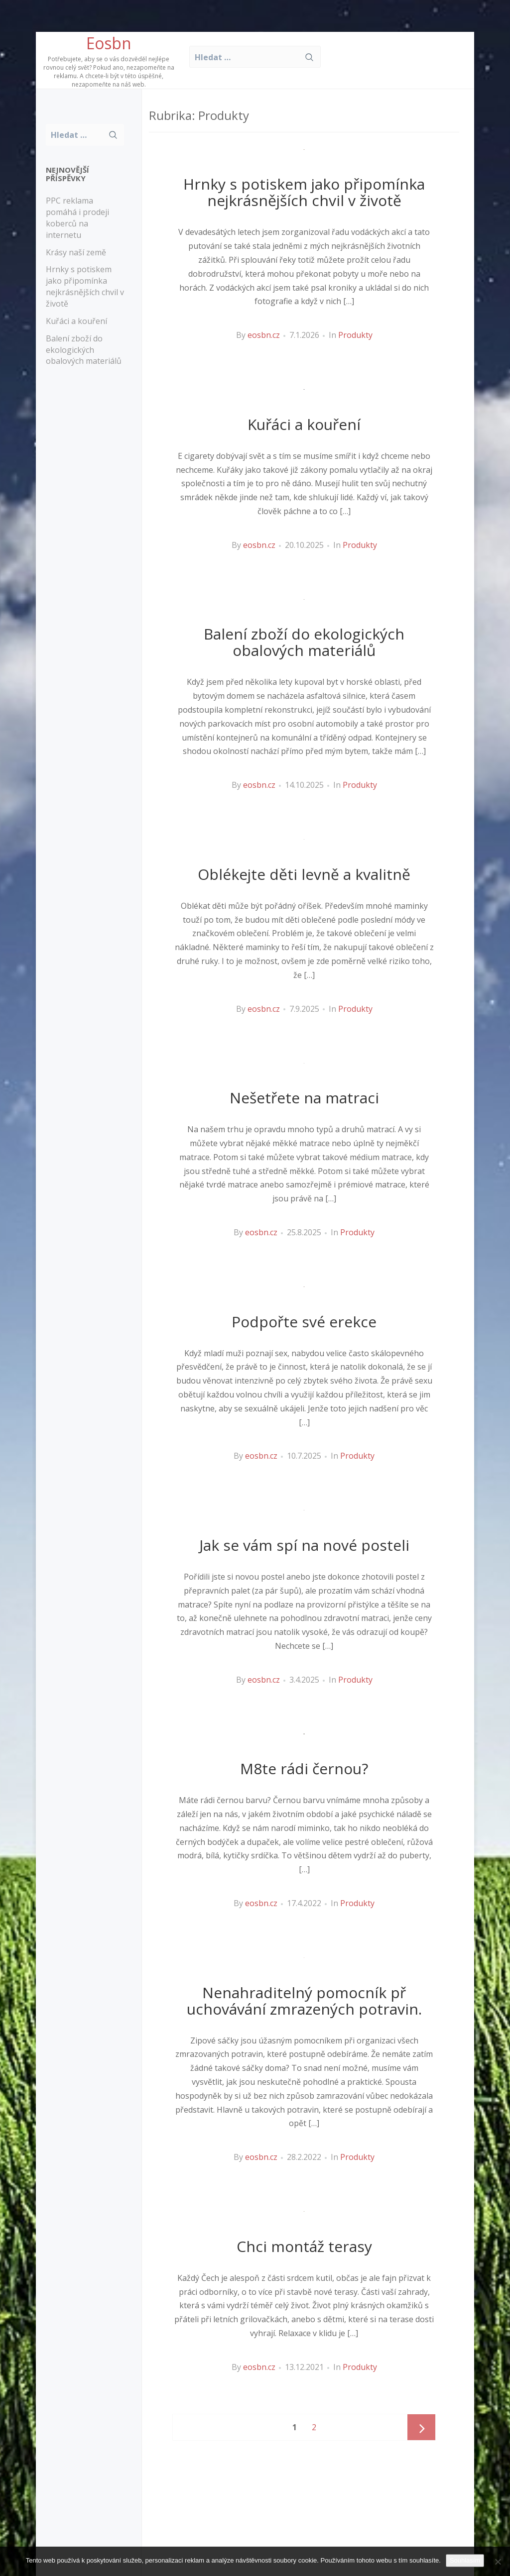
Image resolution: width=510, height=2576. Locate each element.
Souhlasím (465, 2560)
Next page (421, 2428)
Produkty (355, 334)
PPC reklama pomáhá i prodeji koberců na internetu (77, 217)
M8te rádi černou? (304, 1768)
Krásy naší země (76, 252)
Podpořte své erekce (304, 1321)
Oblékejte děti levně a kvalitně (304, 874)
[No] (498, 2562)
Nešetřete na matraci (304, 1097)
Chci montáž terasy (304, 2246)
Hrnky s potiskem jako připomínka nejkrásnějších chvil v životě (85, 286)
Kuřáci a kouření (76, 321)
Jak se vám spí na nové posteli (304, 1545)
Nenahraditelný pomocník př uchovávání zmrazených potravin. (304, 2000)
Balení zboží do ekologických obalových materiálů (84, 350)
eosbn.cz (264, 334)
